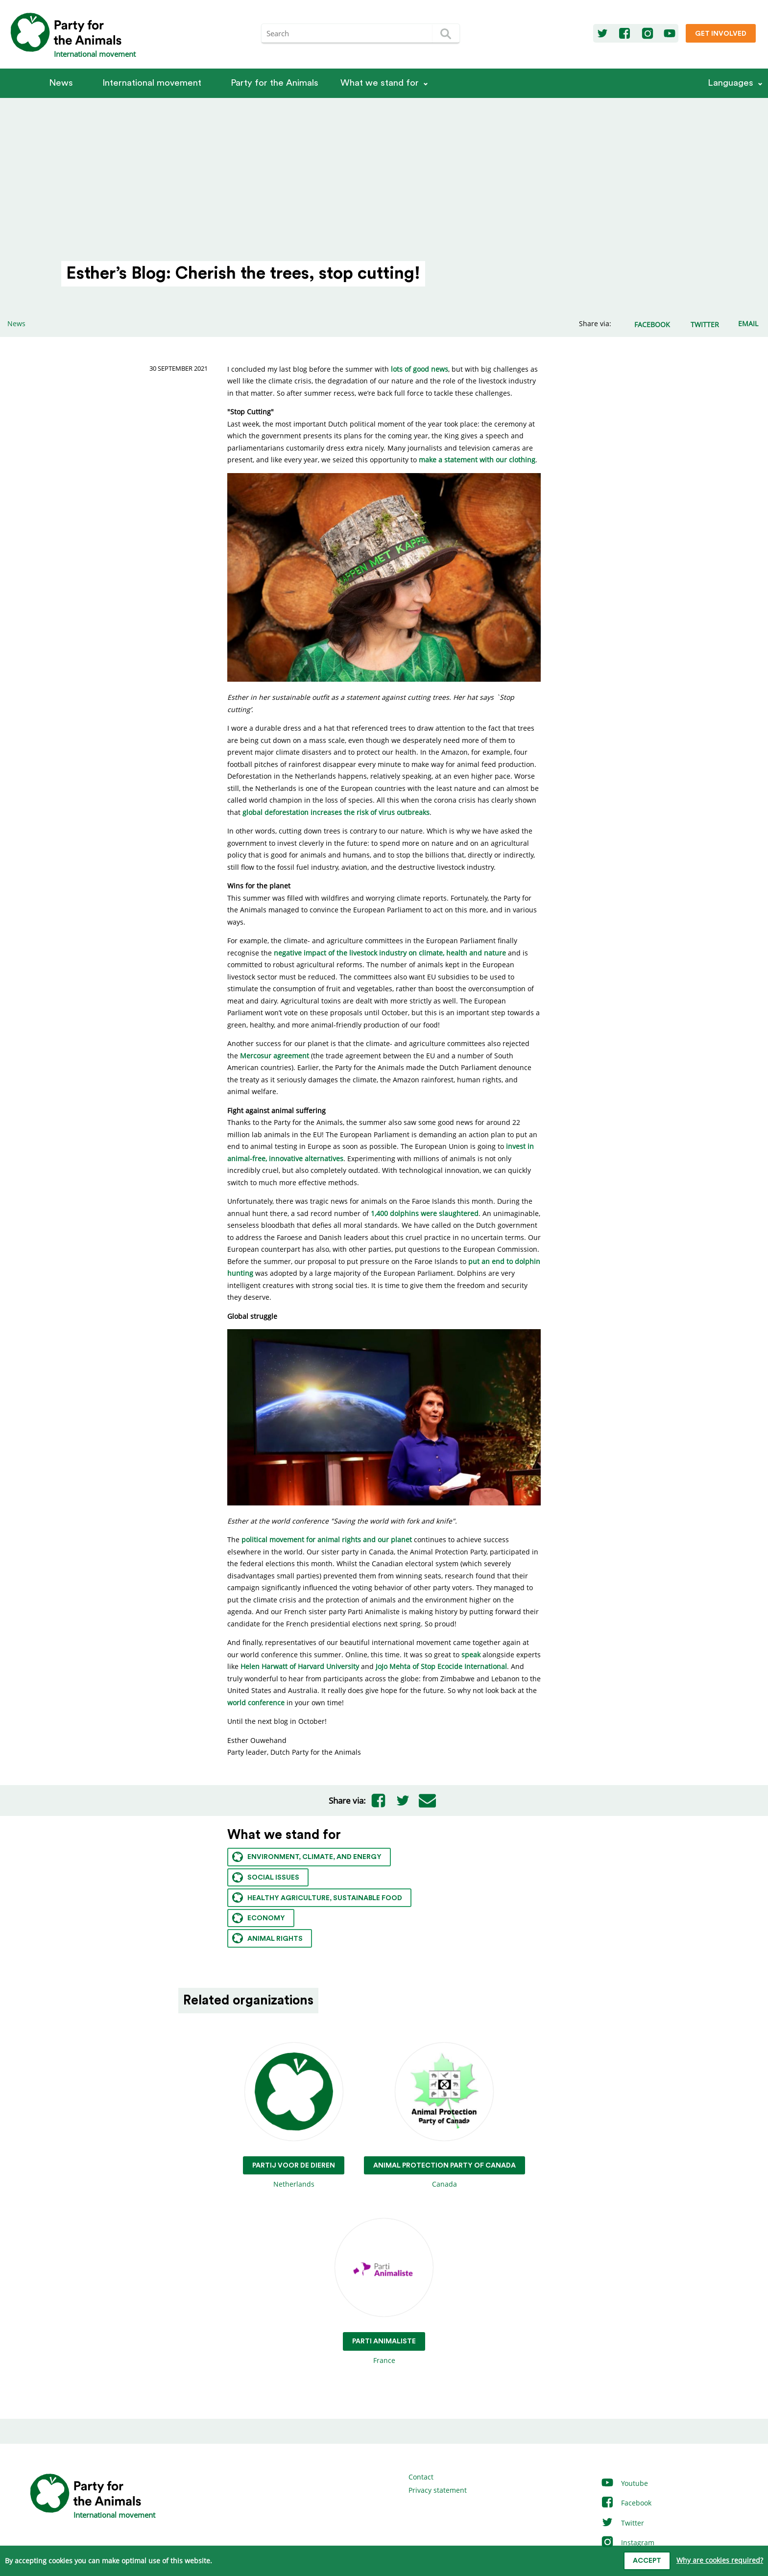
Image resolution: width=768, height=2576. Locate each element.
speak (470, 1654)
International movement (151, 83)
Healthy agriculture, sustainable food (317, 1897)
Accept (647, 2560)
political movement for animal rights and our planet (326, 1539)
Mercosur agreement (274, 1055)
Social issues (265, 1877)
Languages (730, 83)
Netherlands (293, 2116)
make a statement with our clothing (477, 459)
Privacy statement (437, 2490)
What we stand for (379, 83)
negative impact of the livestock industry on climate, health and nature (390, 952)
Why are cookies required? (719, 2560)
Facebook (625, 2502)
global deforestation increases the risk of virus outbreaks (336, 812)
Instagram (627, 2542)
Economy (258, 1918)
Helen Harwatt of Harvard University (299, 1666)
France (384, 2291)
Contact (420, 2476)
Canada (444, 2116)
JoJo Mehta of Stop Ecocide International (441, 1666)
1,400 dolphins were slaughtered (425, 1213)
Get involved (720, 33)
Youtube (624, 2483)
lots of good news (419, 369)
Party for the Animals (274, 83)
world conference (256, 1702)
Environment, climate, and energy (307, 1857)
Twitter (622, 2523)
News (61, 83)
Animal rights (267, 1938)
